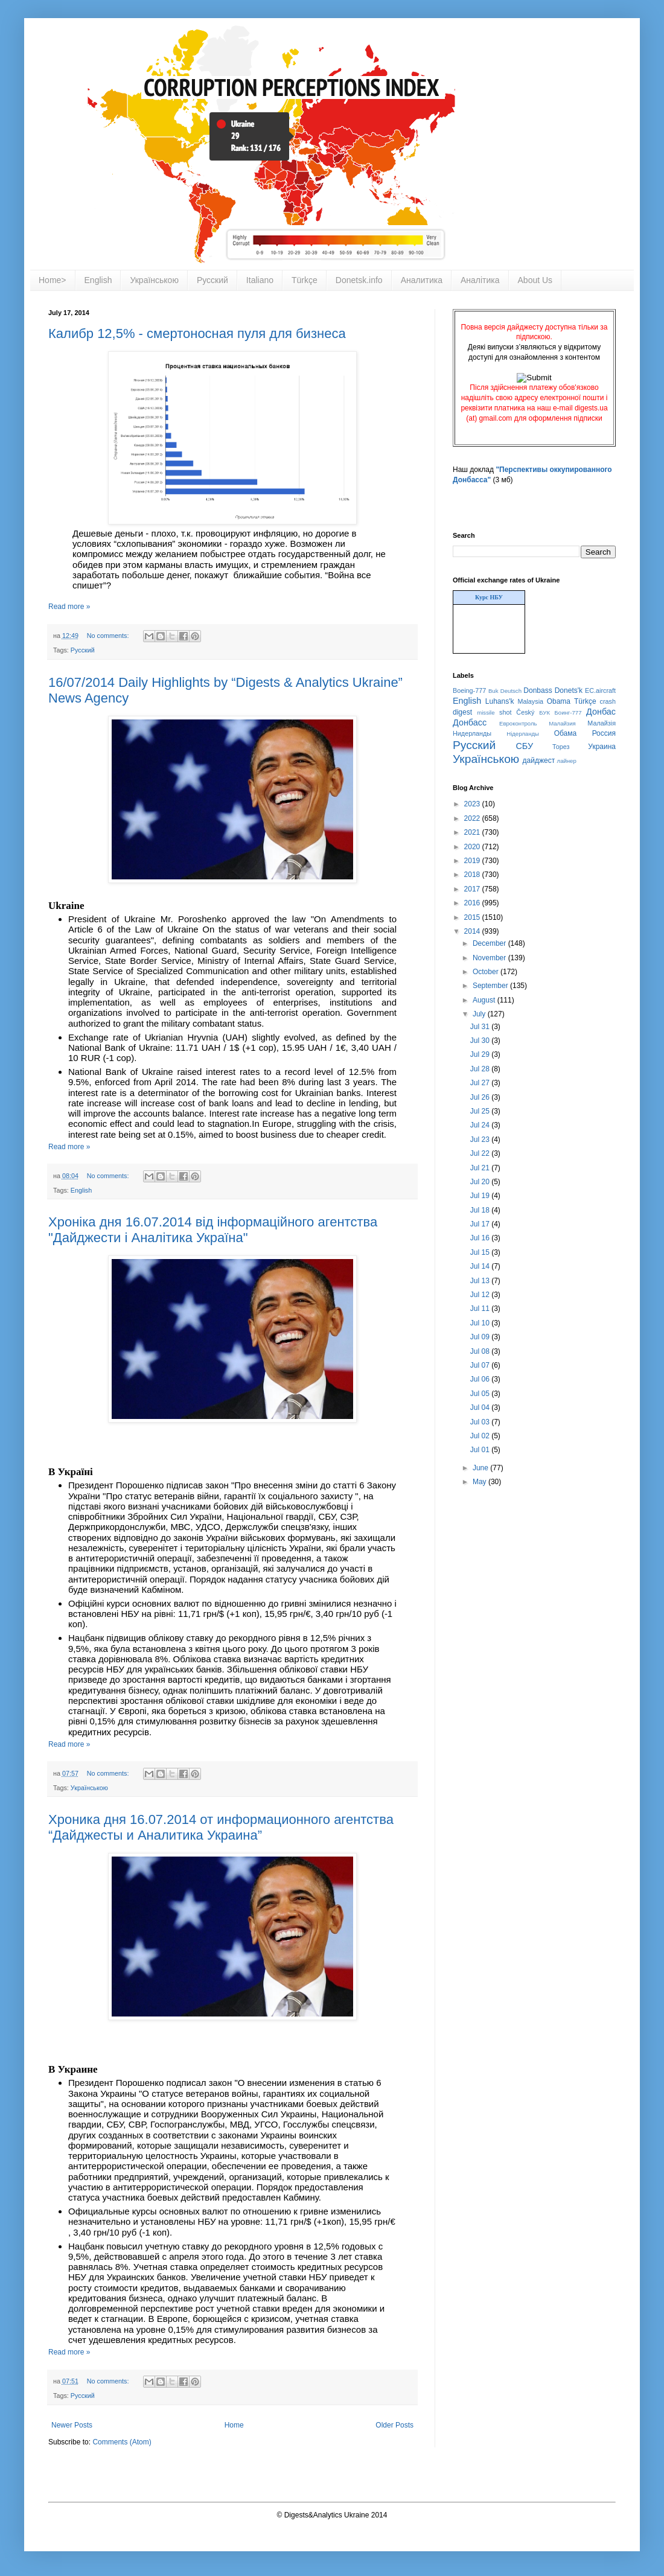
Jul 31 (480, 1026)
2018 (473, 874)
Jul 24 (480, 1125)
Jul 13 (480, 1281)
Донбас (601, 711)
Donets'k (569, 690)
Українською (154, 280)
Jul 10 (480, 1323)
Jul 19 (480, 1195)
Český (525, 712)
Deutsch (511, 690)
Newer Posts (71, 2425)
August (485, 1000)
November (490, 958)
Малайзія (601, 723)
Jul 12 (480, 1294)
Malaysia (530, 701)
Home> (52, 280)
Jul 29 (480, 1054)
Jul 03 (480, 1422)
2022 (473, 818)
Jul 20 (480, 1182)
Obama (558, 701)
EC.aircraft (600, 690)
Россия (604, 733)
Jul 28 (480, 1069)
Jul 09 (480, 1337)
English (98, 280)
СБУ (524, 746)
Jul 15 (480, 1252)
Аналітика (480, 280)
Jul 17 (480, 1224)
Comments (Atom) (121, 2442)
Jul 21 (480, 1168)
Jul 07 (480, 1365)
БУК (544, 712)
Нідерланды (522, 733)
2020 (473, 847)
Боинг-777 (568, 712)
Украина (602, 746)
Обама (565, 733)
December (490, 943)
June (481, 1468)
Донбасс (470, 722)
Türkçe (305, 280)
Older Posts (394, 2425)
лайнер (566, 760)
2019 (473, 860)
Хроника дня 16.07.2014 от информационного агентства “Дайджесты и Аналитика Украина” (221, 1827)
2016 (473, 903)
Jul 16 (480, 1238)
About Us (535, 280)
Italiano (259, 280)
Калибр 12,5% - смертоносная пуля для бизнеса (197, 333)
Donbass (537, 690)
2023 (473, 804)
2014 (473, 931)
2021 (473, 832)
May (480, 1482)
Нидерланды (472, 733)
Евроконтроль (518, 723)
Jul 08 (480, 1351)
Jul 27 (480, 1083)
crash (608, 701)
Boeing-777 (469, 690)
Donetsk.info (359, 280)
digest (462, 712)
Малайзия (562, 723)
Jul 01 (480, 1450)
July (480, 1014)
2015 (473, 917)
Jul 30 (480, 1040)
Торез (560, 746)
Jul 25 (480, 1111)
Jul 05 (480, 1393)
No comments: (109, 635)
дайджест (539, 760)
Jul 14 (480, 1266)
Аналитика (421, 280)
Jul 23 (480, 1139)
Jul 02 (480, 1436)
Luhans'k (499, 701)
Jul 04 (480, 1407)
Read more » (69, 606)
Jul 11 (480, 1308)
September (491, 985)
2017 (473, 889)
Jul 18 (480, 1210)
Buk (493, 690)
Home (234, 2425)
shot (505, 712)
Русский (212, 280)
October (486, 972)
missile (485, 712)
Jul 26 (480, 1097)
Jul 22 (480, 1153)
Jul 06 (480, 1379)
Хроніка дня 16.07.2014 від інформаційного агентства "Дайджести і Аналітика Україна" (212, 1229)
